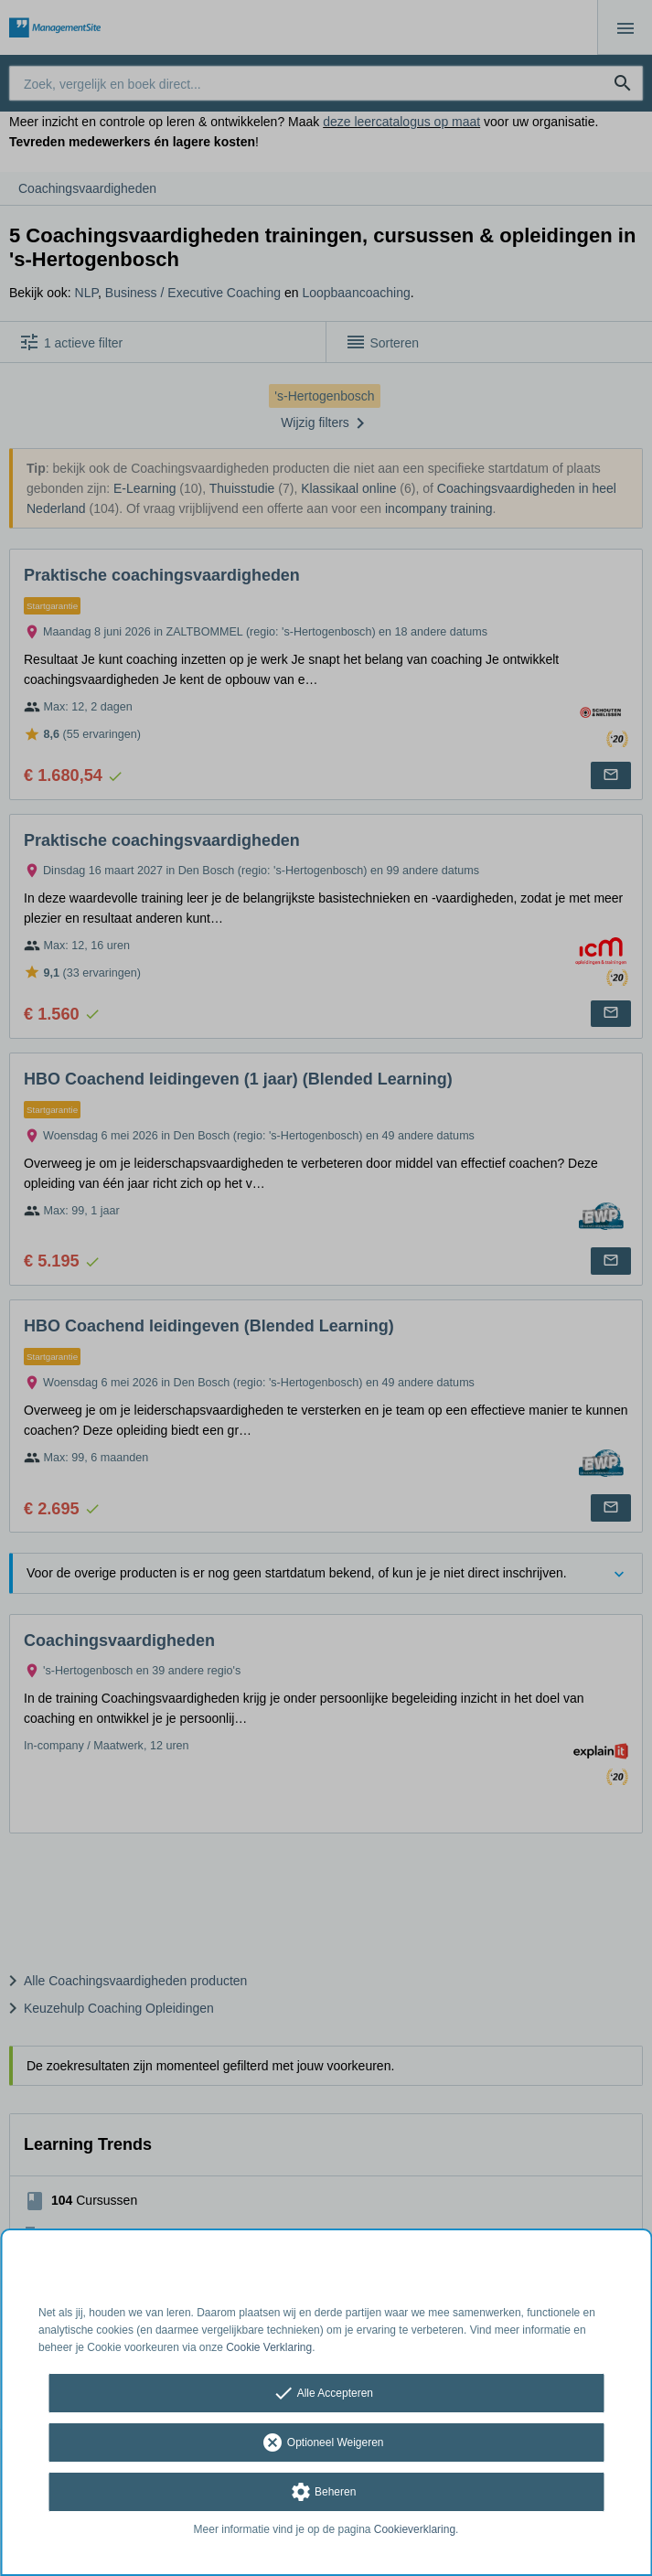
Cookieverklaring (414, 2529)
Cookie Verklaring (269, 2347)
